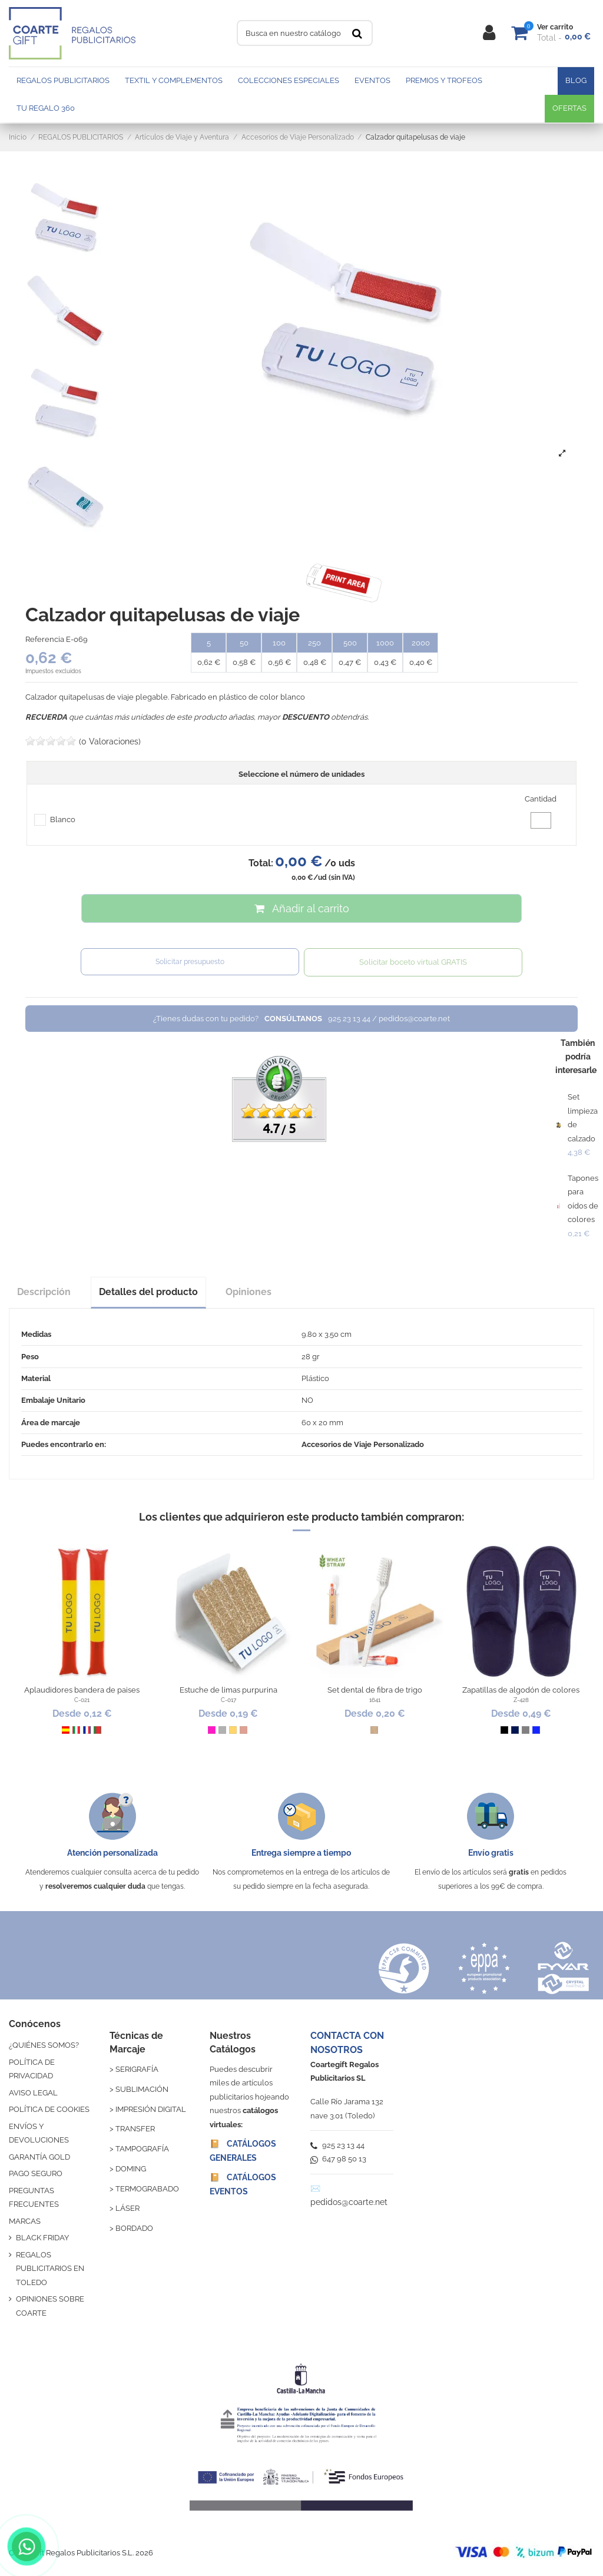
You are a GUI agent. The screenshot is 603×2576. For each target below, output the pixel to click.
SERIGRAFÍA (136, 2069)
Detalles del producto (148, 1291)
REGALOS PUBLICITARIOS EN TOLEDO (50, 2268)
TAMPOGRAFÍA (142, 2148)
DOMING (130, 2168)
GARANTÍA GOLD (39, 2157)
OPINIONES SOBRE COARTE (50, 2305)
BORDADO (134, 2228)
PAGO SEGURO (35, 2173)
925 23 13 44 (337, 2145)
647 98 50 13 (338, 2158)
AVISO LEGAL (33, 2092)
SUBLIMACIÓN (141, 2089)
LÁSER (127, 2208)
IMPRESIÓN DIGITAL (150, 2109)
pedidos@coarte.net (348, 2202)
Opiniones (248, 1291)
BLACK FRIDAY (42, 2237)
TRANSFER (135, 2128)
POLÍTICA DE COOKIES (49, 2109)
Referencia (44, 639)
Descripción (44, 1291)
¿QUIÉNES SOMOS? (44, 2045)
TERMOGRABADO (147, 2188)
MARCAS (25, 2221)
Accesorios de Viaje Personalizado (363, 1444)
